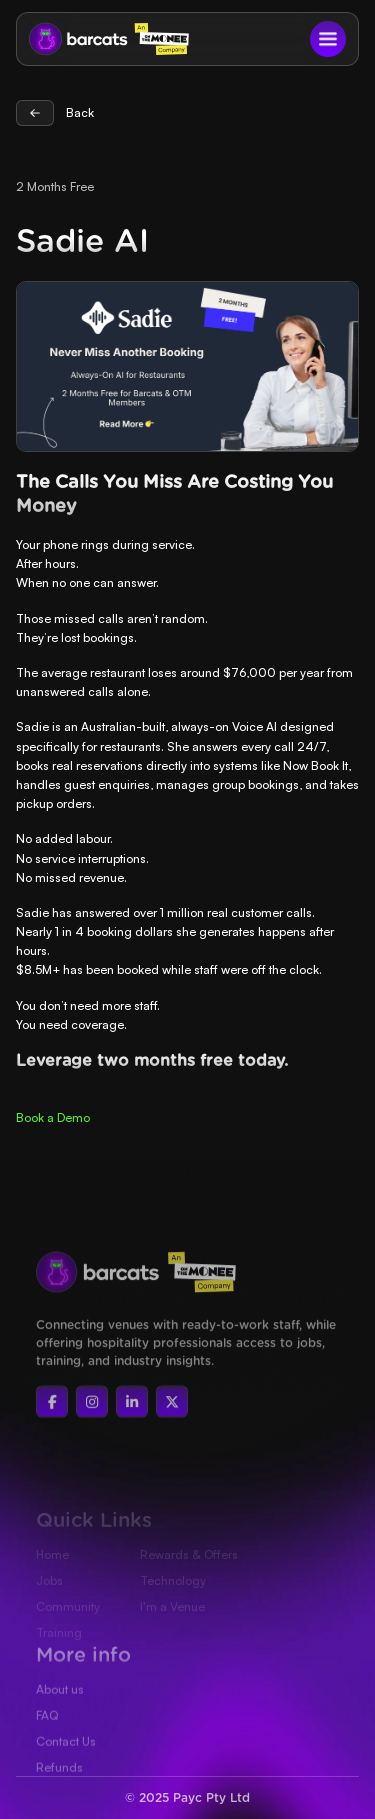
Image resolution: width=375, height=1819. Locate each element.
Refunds (59, 1795)
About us (60, 1717)
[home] (73, 39)
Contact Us (66, 1769)
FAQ (47, 1743)
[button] (328, 39)
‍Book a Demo (53, 1117)
